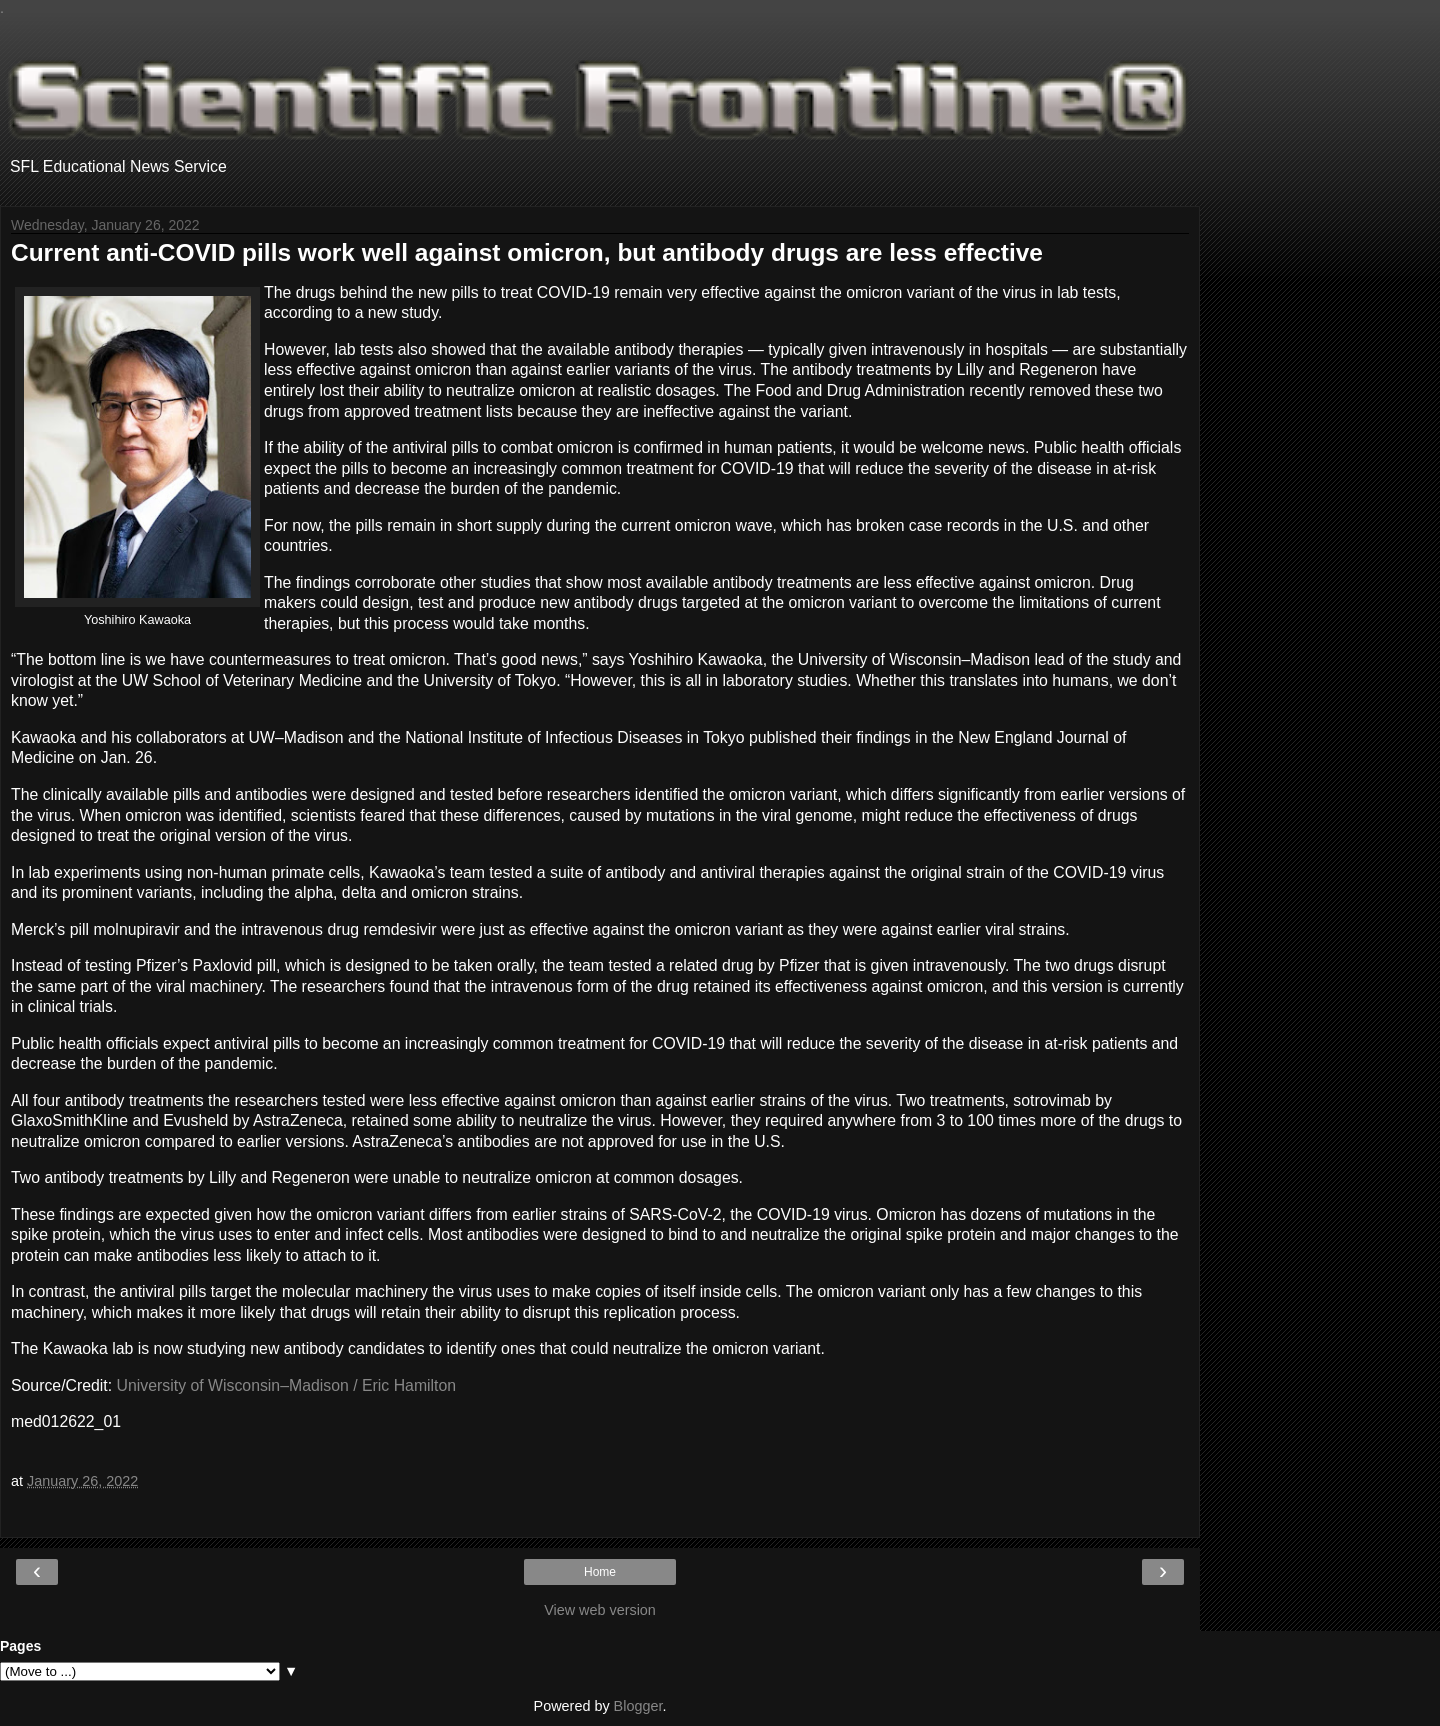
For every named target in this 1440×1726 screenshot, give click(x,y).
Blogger (638, 1706)
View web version (600, 1610)
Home (600, 1572)
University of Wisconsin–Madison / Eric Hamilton (287, 1385)
